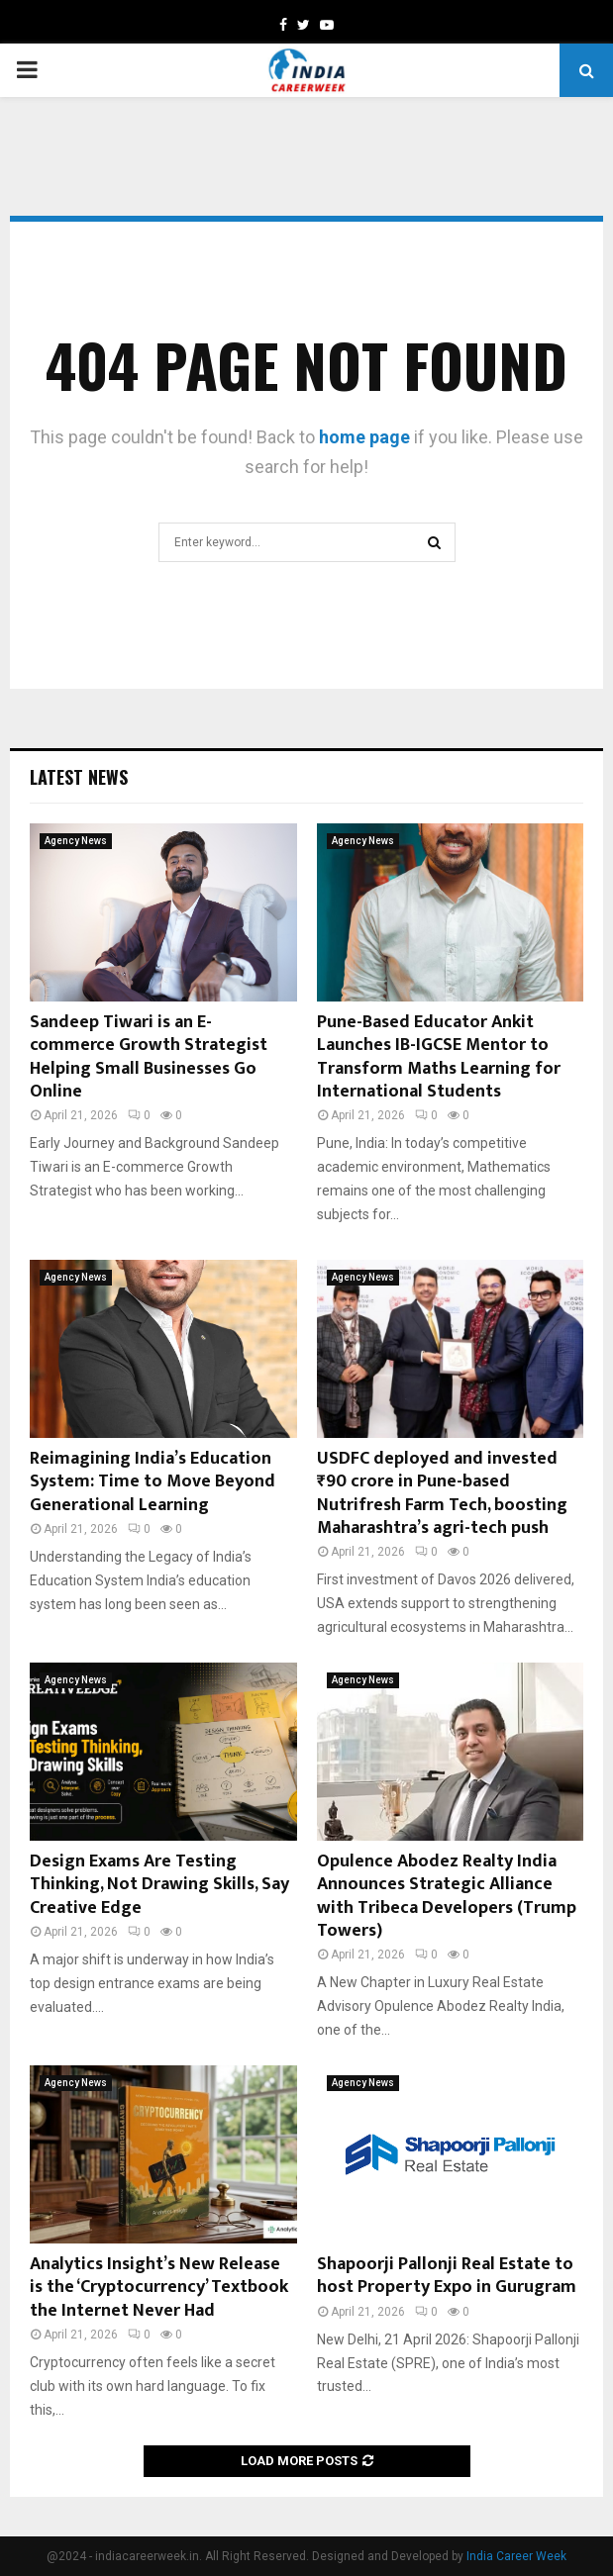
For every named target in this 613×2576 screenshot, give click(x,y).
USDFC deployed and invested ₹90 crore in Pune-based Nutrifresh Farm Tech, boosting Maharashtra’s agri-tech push (442, 1493)
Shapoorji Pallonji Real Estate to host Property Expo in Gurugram (446, 2275)
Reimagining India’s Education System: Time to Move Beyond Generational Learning (152, 1482)
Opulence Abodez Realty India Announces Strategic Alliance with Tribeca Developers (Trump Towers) (446, 1896)
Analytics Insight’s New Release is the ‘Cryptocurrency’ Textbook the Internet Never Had (159, 2287)
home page (364, 437)
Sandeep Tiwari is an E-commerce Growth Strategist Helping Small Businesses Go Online (148, 1056)
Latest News (79, 777)
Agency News (76, 840)
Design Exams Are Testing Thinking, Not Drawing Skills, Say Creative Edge (159, 1885)
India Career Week (516, 2556)
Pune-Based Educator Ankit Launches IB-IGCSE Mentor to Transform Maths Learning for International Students (439, 1056)
